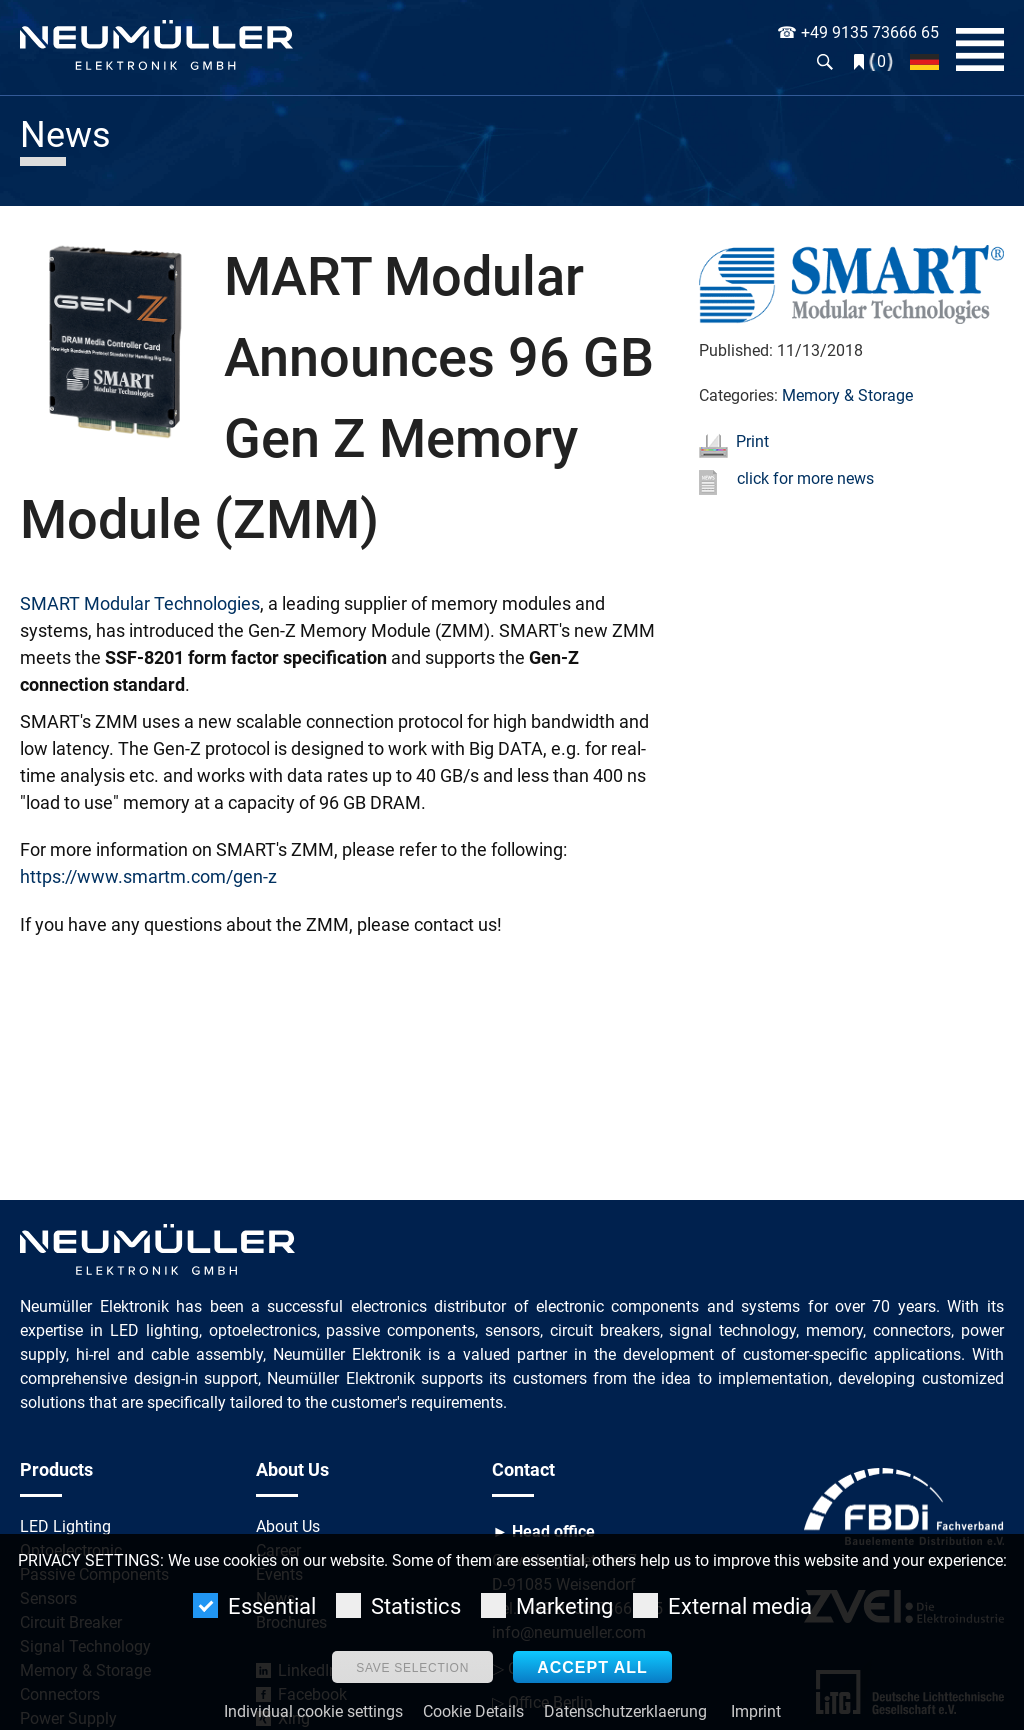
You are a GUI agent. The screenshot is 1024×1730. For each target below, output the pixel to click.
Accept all (592, 1667)
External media (722, 1606)
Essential (254, 1606)
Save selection (412, 1668)
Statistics (398, 1606)
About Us (288, 1526)
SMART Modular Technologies (140, 603)
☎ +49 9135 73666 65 (858, 32)
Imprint (756, 1711)
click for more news (805, 478)
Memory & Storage (847, 395)
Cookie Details (473, 1711)
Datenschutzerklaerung (625, 1711)
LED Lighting (65, 1526)
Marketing (547, 1606)
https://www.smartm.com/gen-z (148, 876)
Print (752, 441)
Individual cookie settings (313, 1711)
